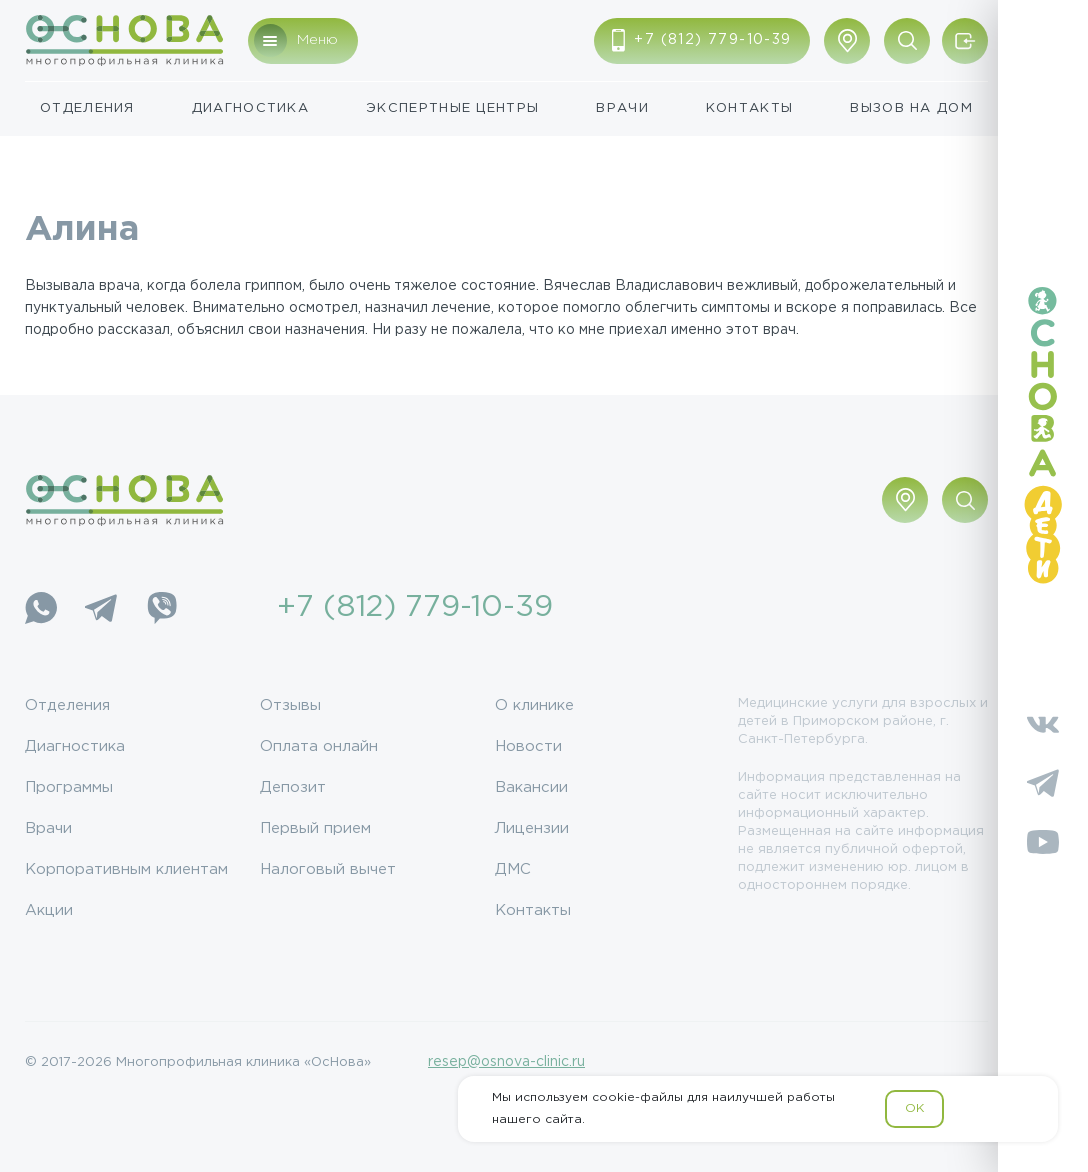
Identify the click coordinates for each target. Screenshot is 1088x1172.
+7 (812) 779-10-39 (415, 607)
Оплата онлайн (319, 746)
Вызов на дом (911, 108)
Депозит (293, 787)
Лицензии (532, 828)
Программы (69, 787)
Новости (528, 746)
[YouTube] (1043, 842)
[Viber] (161, 608)
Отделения (87, 108)
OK (914, 1108)
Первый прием (315, 828)
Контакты (749, 108)
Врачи (622, 108)
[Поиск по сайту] (907, 41)
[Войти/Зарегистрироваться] (965, 41)
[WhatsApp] (41, 608)
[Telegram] (101, 608)
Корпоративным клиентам (126, 869)
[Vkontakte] (1043, 724)
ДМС (513, 869)
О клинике (534, 705)
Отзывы (290, 705)
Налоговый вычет (328, 869)
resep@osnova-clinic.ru (506, 1062)
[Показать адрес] (847, 41)
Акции (49, 910)
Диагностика (250, 108)
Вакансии (531, 787)
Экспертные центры (452, 108)
